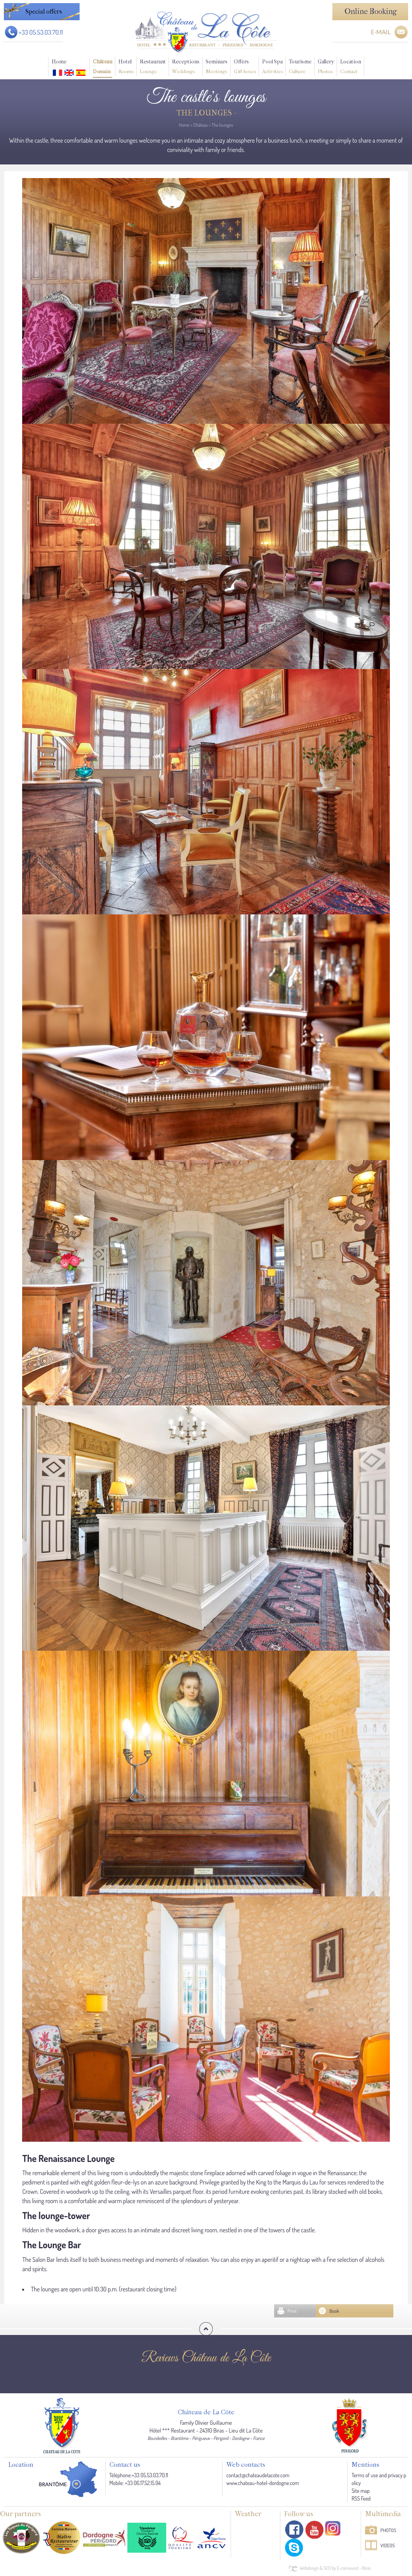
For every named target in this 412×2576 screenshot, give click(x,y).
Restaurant (153, 67)
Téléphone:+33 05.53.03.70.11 (139, 2475)
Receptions (186, 67)
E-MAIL (381, 31)
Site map (360, 2490)
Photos (388, 2530)
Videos (388, 2545)
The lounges (222, 125)
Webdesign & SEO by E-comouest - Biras (334, 2568)
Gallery (326, 67)
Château (102, 67)
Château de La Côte (206, 2412)
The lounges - (205, 112)
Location (350, 67)
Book (334, 2311)
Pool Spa (272, 67)
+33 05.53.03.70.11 (41, 32)
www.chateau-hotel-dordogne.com (262, 2483)
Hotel (126, 67)
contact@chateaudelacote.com (257, 2475)
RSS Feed (360, 2498)
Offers (245, 67)
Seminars (217, 67)
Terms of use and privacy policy (378, 2479)
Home (59, 61)
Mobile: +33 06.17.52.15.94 (135, 2483)
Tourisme (300, 67)
